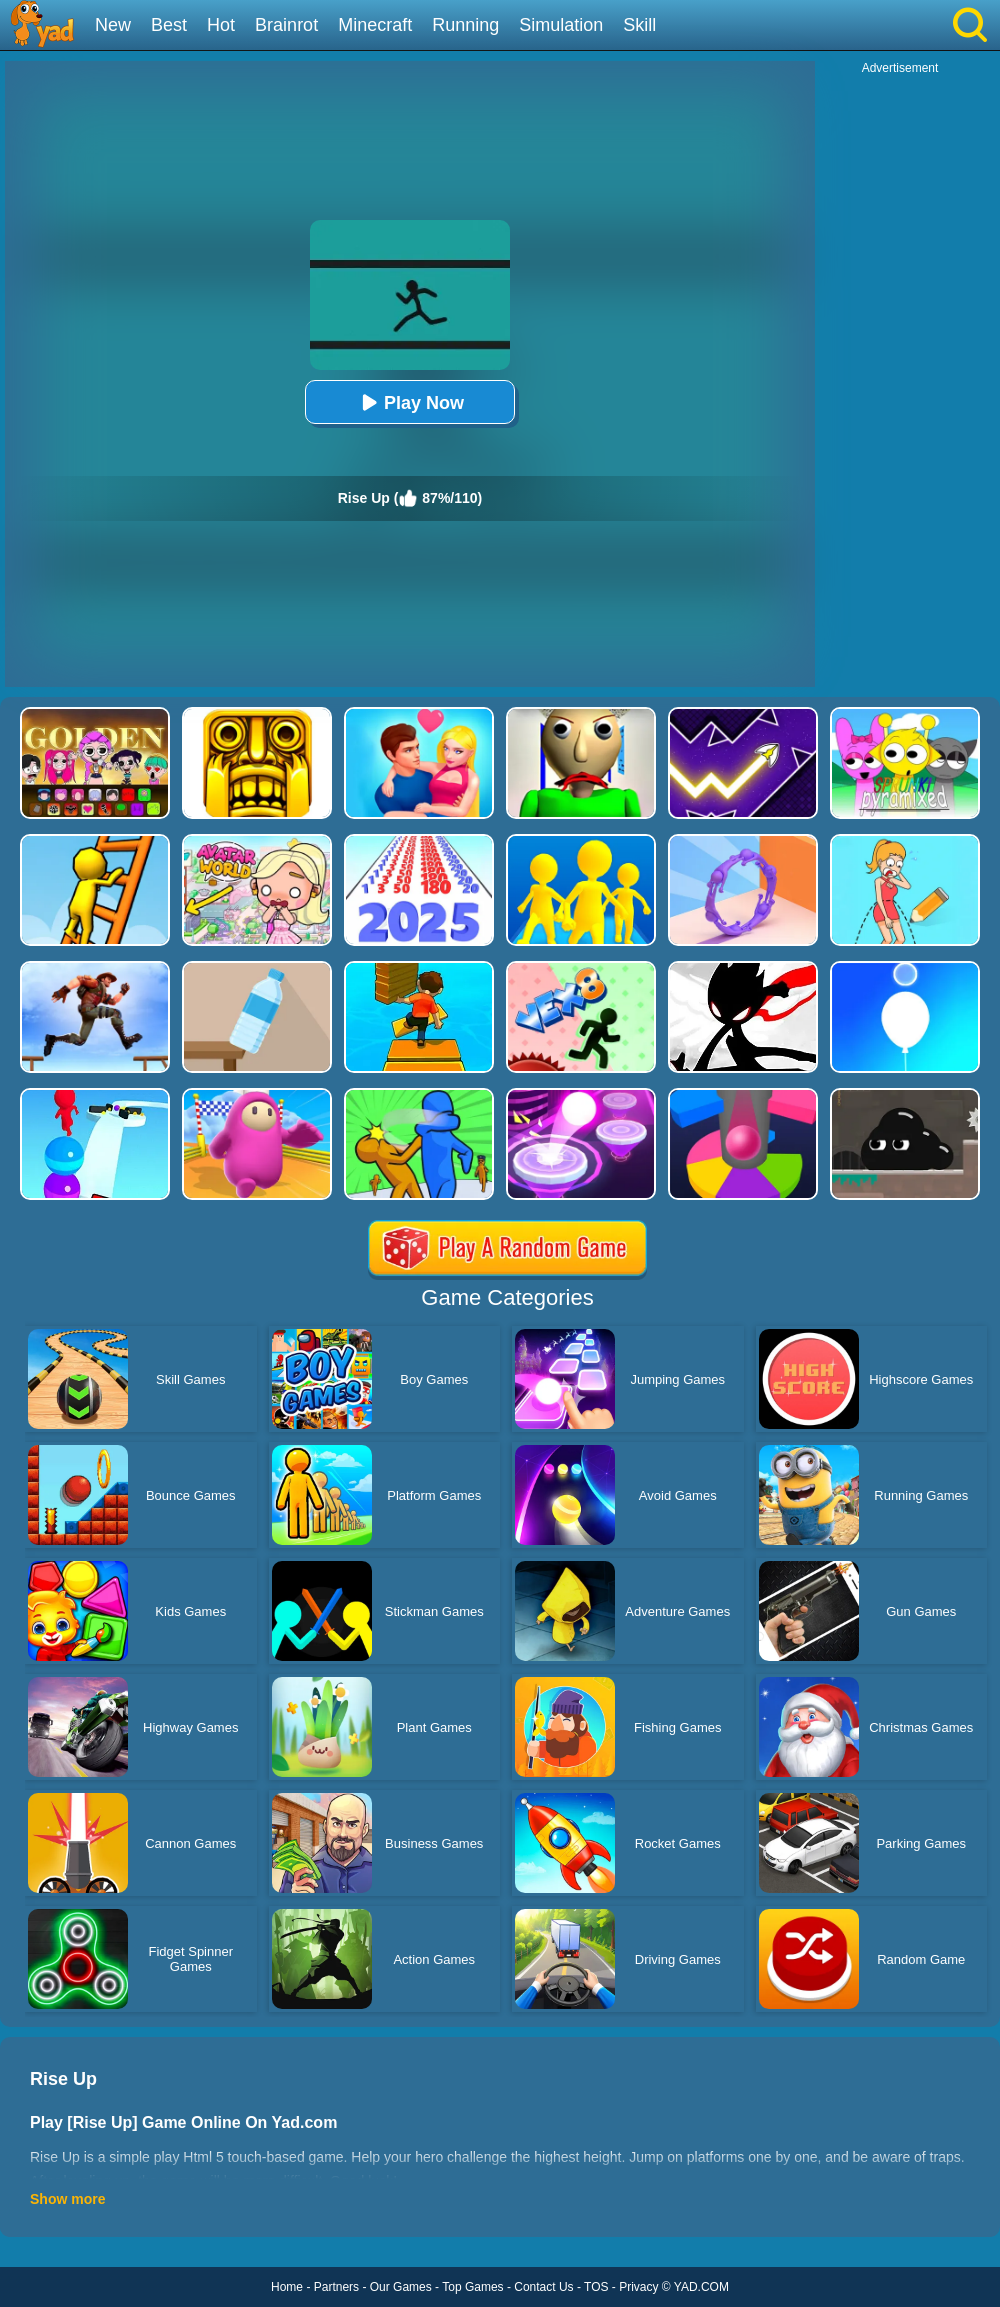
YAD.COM (701, 2287)
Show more (67, 2199)
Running (465, 25)
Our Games (401, 2287)
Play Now (410, 402)
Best (169, 25)
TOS (596, 2287)
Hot (221, 25)
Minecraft (375, 25)
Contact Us (543, 2287)
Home (287, 2287)
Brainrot (286, 25)
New (113, 25)
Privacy (638, 2287)
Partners (336, 2287)
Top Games (472, 2287)
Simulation (561, 25)
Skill (639, 25)
